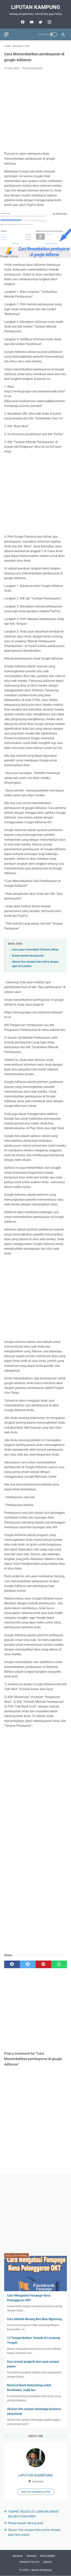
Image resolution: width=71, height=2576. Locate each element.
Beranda (18, 2555)
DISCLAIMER (47, 2555)
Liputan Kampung (35, 7)
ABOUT (47, 2561)
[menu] (6, 34)
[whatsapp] (59, 1964)
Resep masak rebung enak (28, 955)
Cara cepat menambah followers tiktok (35, 949)
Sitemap (31, 2555)
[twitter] (28, 1964)
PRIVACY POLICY (29, 2561)
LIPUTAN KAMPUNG (35, 2475)
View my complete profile (35, 2491)
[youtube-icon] (31, 22)
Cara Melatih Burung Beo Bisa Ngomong (34, 2319)
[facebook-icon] (22, 22)
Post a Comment (32, 68)
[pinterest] (43, 1964)
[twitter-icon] (40, 22)
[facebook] (12, 1964)
